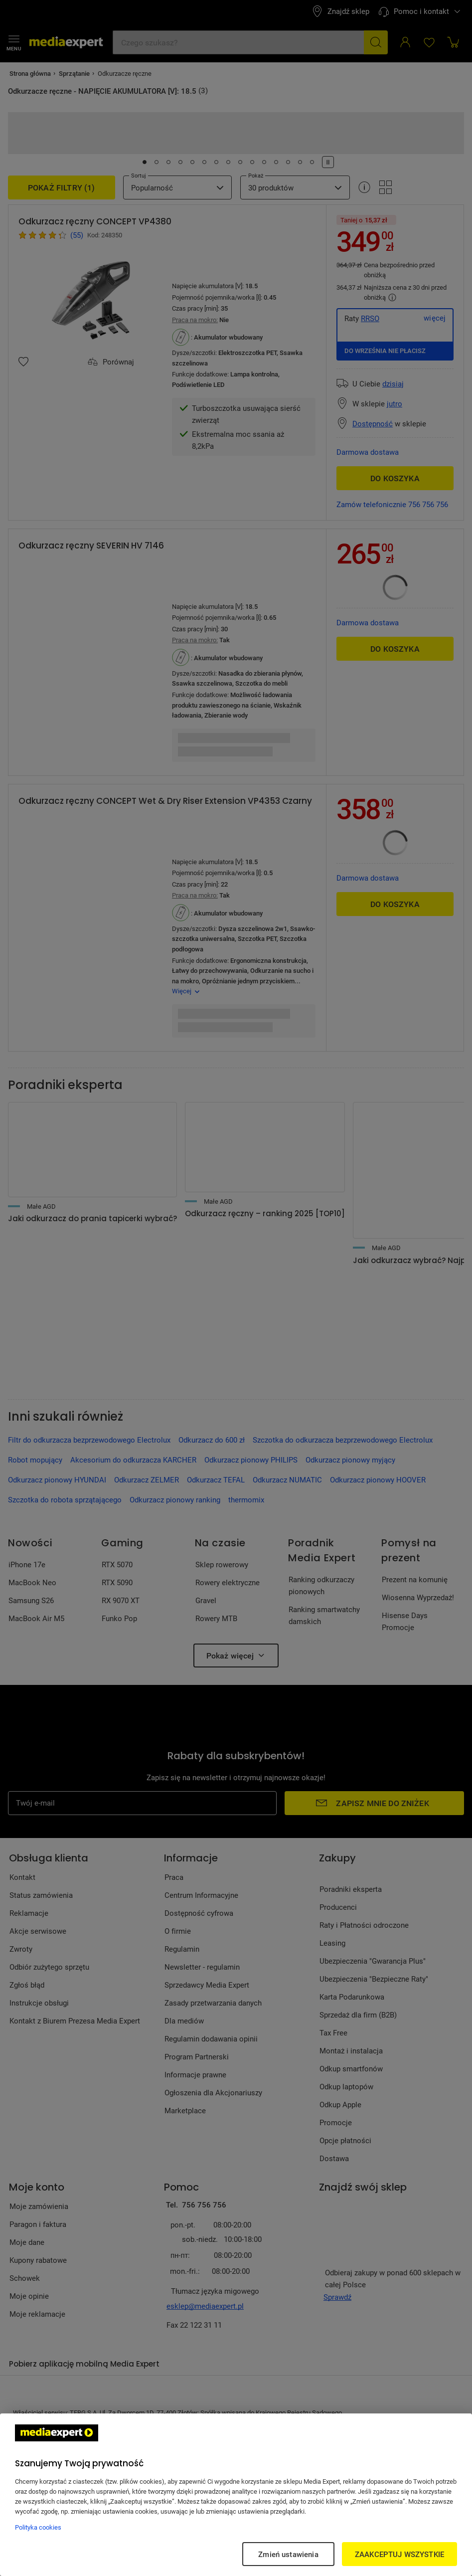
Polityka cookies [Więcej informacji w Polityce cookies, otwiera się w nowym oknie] (38, 2527)
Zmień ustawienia (288, 2554)
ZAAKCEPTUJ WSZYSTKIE (399, 2554)
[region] (236, 2494)
